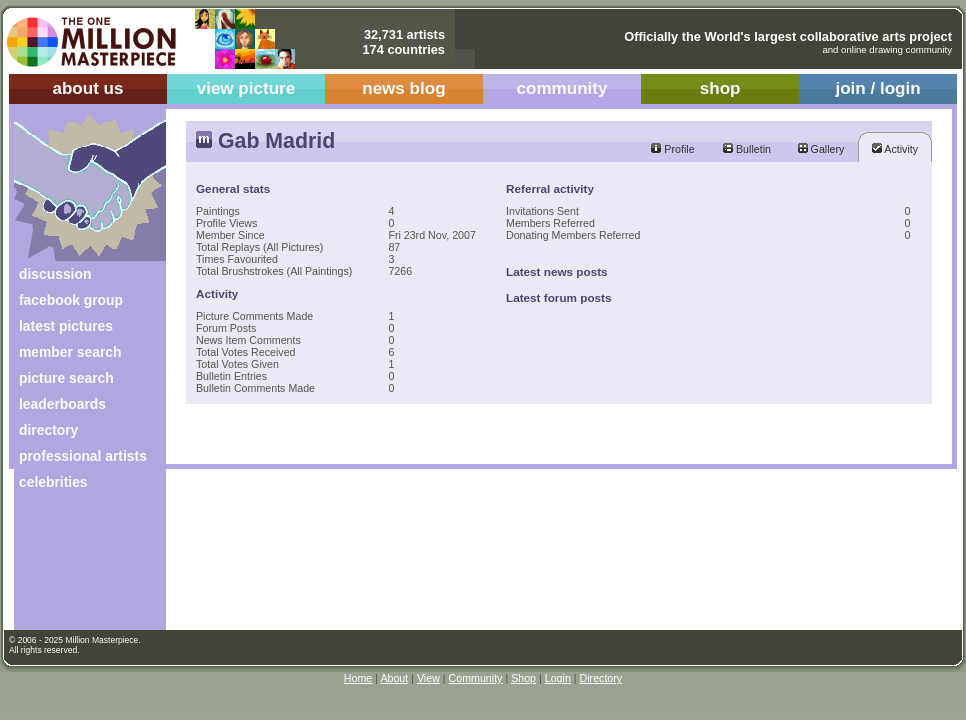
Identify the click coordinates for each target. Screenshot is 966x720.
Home (358, 678)
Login (558, 678)
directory (48, 430)
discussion (55, 274)
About (394, 678)
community (562, 88)
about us (87, 88)
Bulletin (747, 149)
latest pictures (66, 326)
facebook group (71, 300)
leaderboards (62, 404)
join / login (877, 88)
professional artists (83, 456)
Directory (601, 678)
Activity (895, 149)
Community (476, 678)
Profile (672, 149)
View (428, 678)
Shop (523, 678)
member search (70, 352)
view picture (246, 88)
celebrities (53, 482)
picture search (66, 378)
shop (720, 88)
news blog (403, 88)
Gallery (821, 149)
